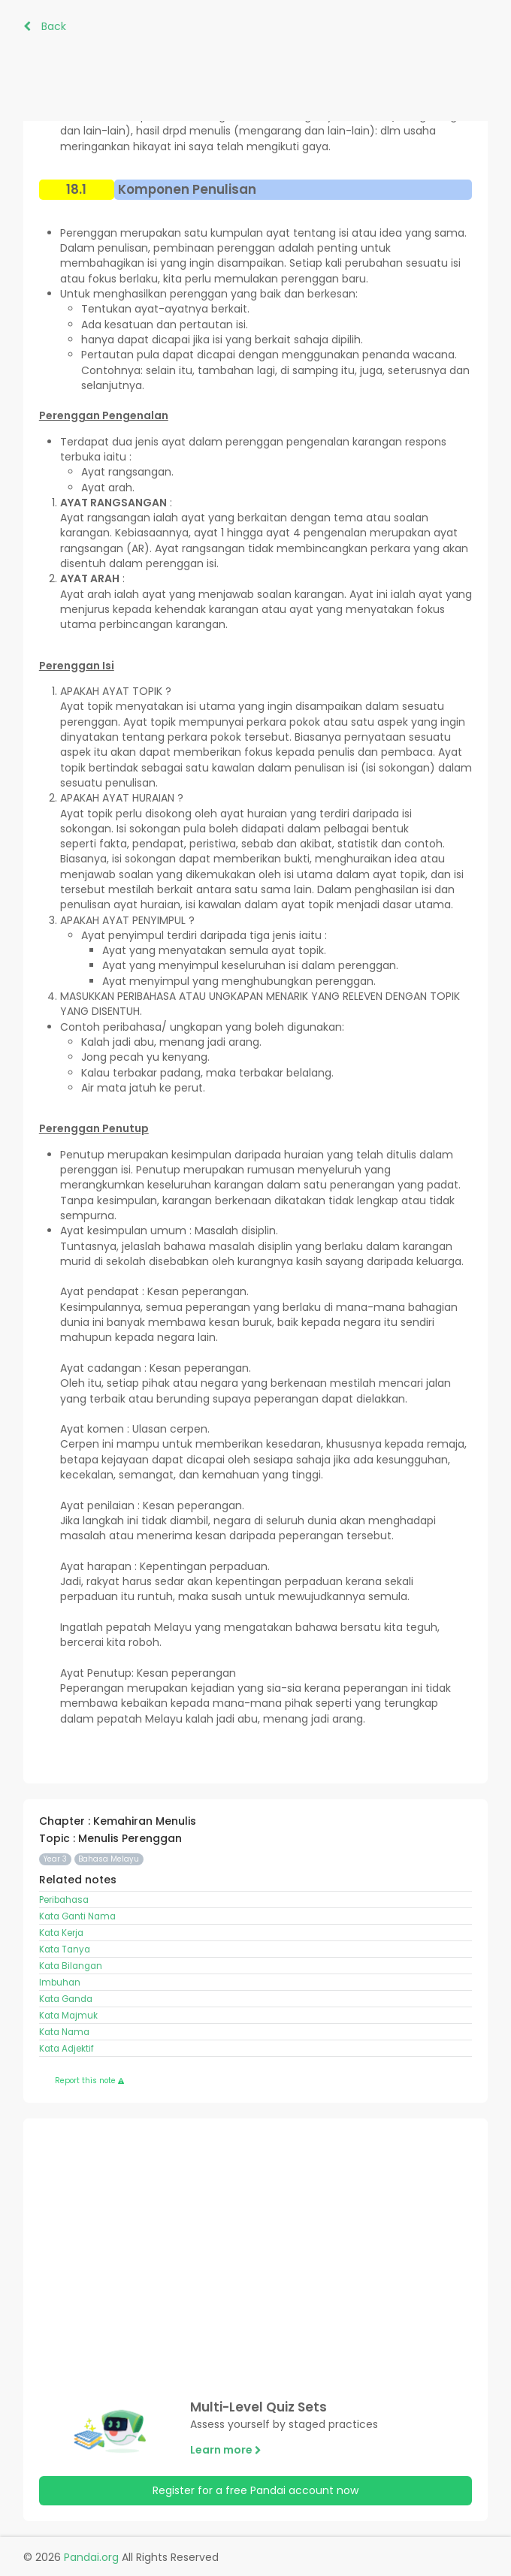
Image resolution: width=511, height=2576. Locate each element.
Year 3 (55, 1859)
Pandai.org (91, 2557)
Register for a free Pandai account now (255, 2490)
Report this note (89, 2080)
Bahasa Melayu (108, 1859)
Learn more (226, 2449)
